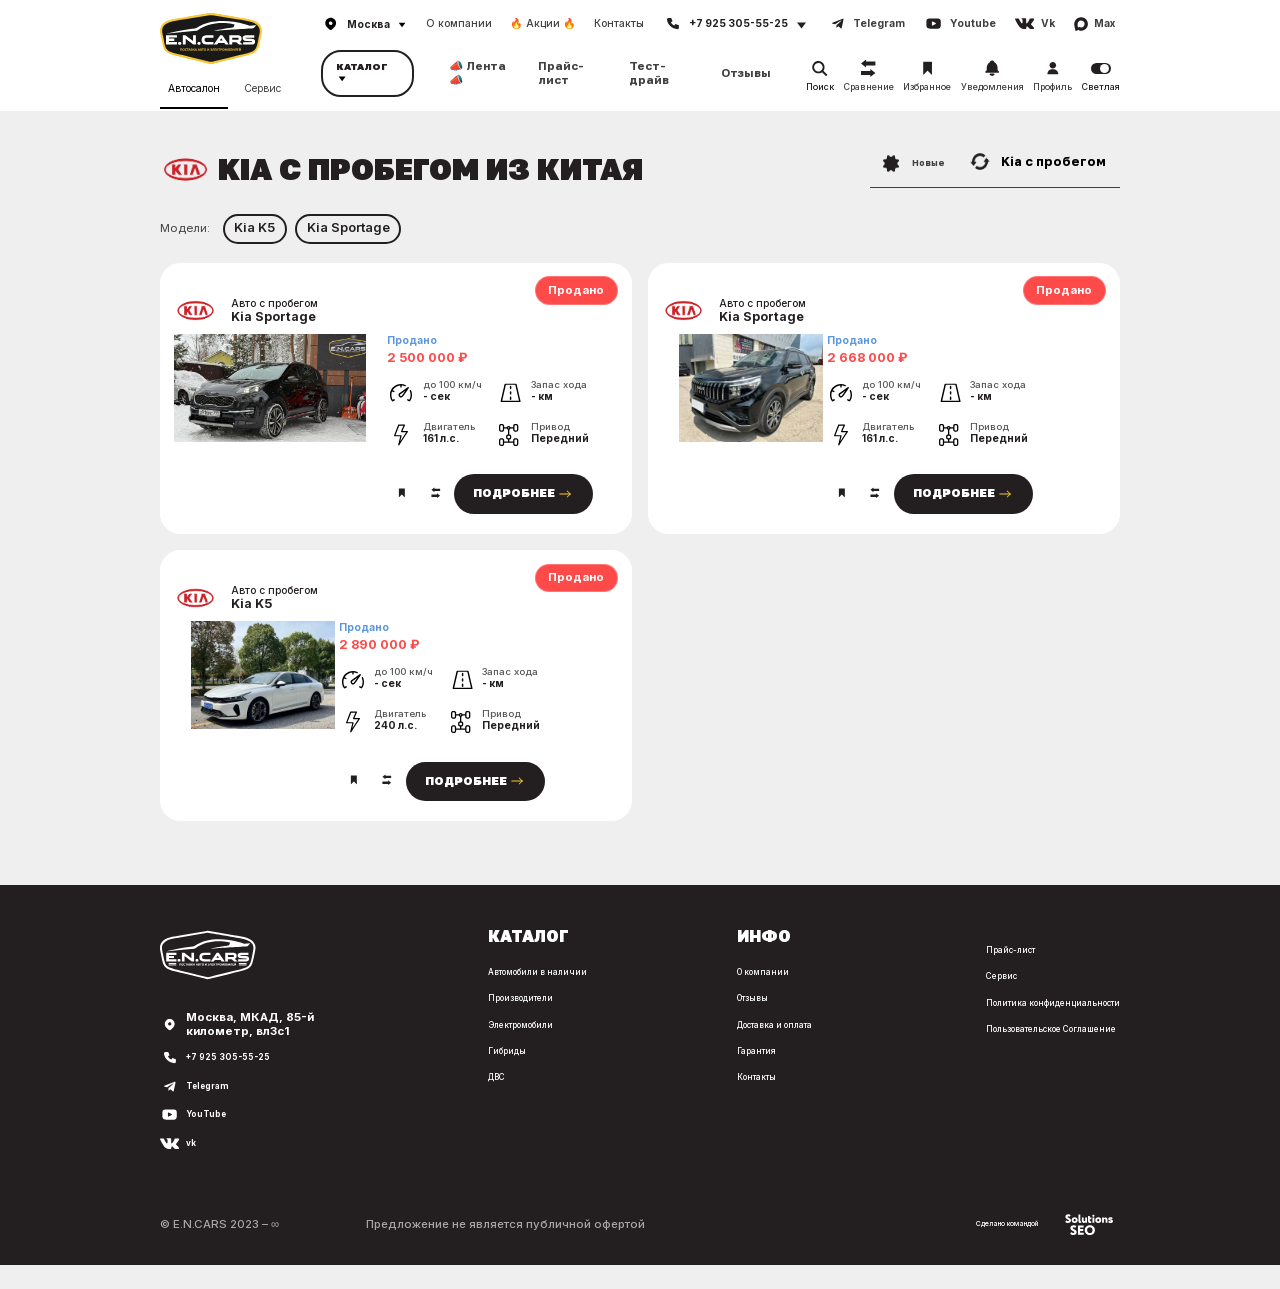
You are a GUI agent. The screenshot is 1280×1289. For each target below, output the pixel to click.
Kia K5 (254, 227)
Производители (372, 1021)
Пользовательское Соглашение (1026, 1051)
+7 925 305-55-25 (239, 1080)
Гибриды (352, 1073)
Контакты (619, 23)
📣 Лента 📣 (477, 73)
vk (193, 1166)
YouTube (212, 1138)
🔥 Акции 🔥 (543, 23)
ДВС (339, 1099)
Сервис (262, 85)
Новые (902, 161)
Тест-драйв (649, 73)
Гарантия (655, 1073)
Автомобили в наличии (394, 994)
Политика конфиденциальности (1026, 1025)
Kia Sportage (348, 227)
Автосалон (194, 85)
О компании (459, 23)
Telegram (215, 1109)
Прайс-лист (561, 73)
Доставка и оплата (684, 1047)
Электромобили (373, 1047)
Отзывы (746, 73)
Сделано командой (1021, 1247)
